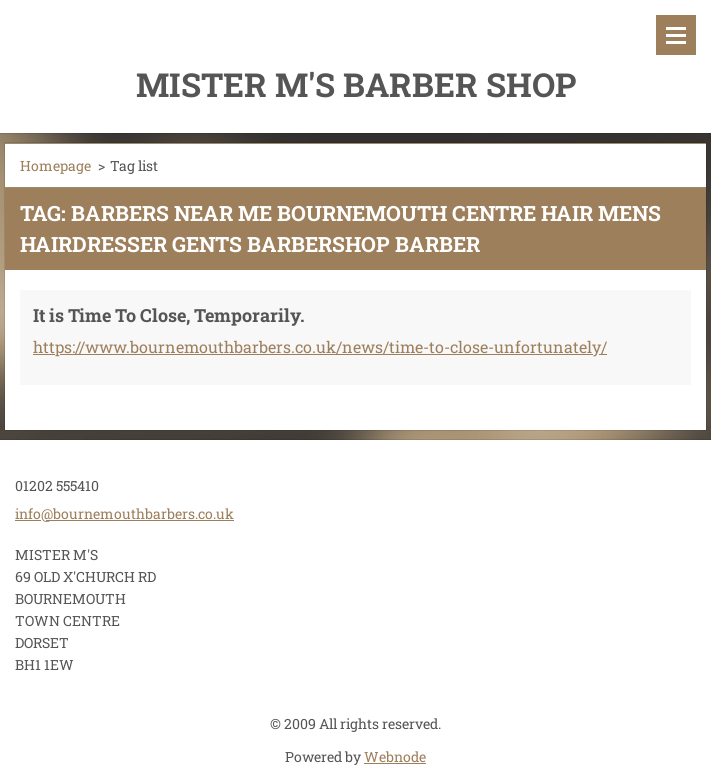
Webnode (395, 756)
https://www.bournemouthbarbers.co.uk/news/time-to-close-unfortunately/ (320, 346)
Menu (676, 35)
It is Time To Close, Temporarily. (169, 315)
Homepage (55, 165)
